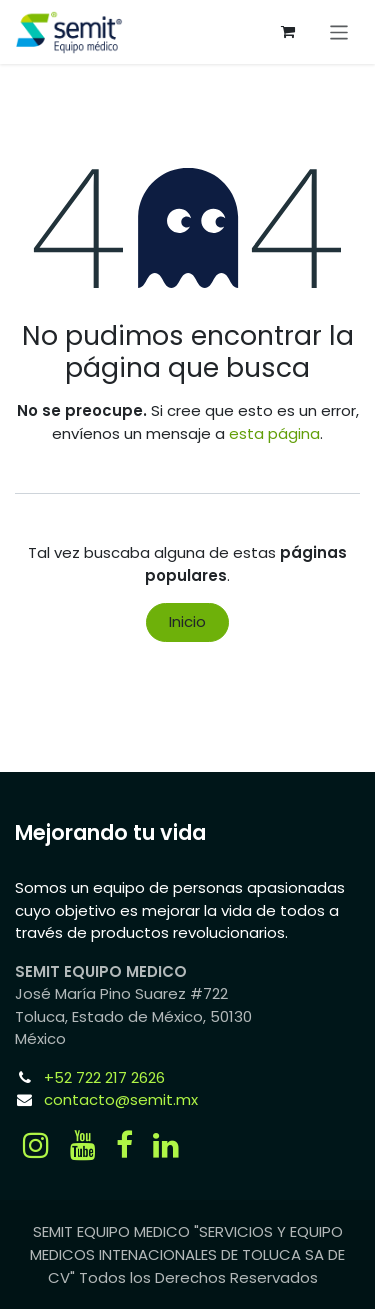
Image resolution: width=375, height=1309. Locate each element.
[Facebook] (124, 1145)
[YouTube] (83, 1145)
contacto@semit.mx (121, 1099)
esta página (274, 433)
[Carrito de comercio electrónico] (288, 32)
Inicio (187, 621)
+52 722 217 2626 (104, 1077)
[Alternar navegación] (339, 31)
